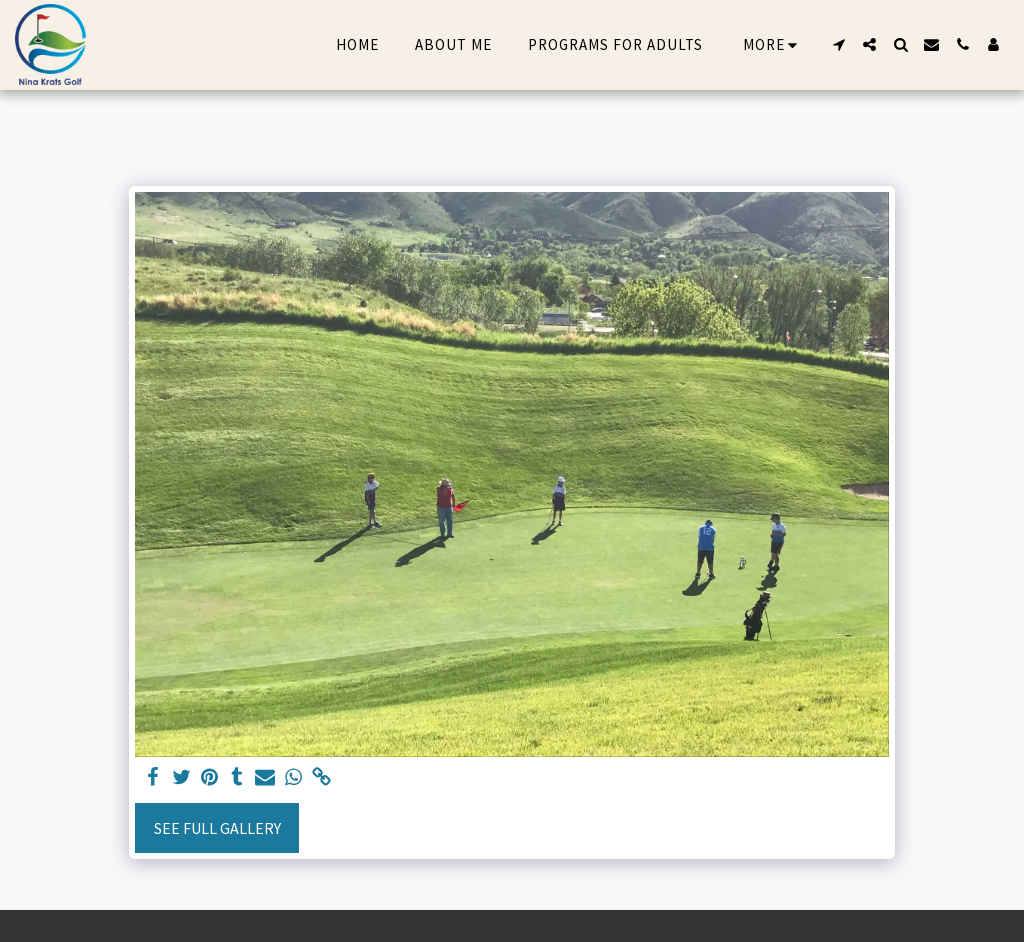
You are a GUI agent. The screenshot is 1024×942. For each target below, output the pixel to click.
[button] (838, 44)
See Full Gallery (217, 828)
